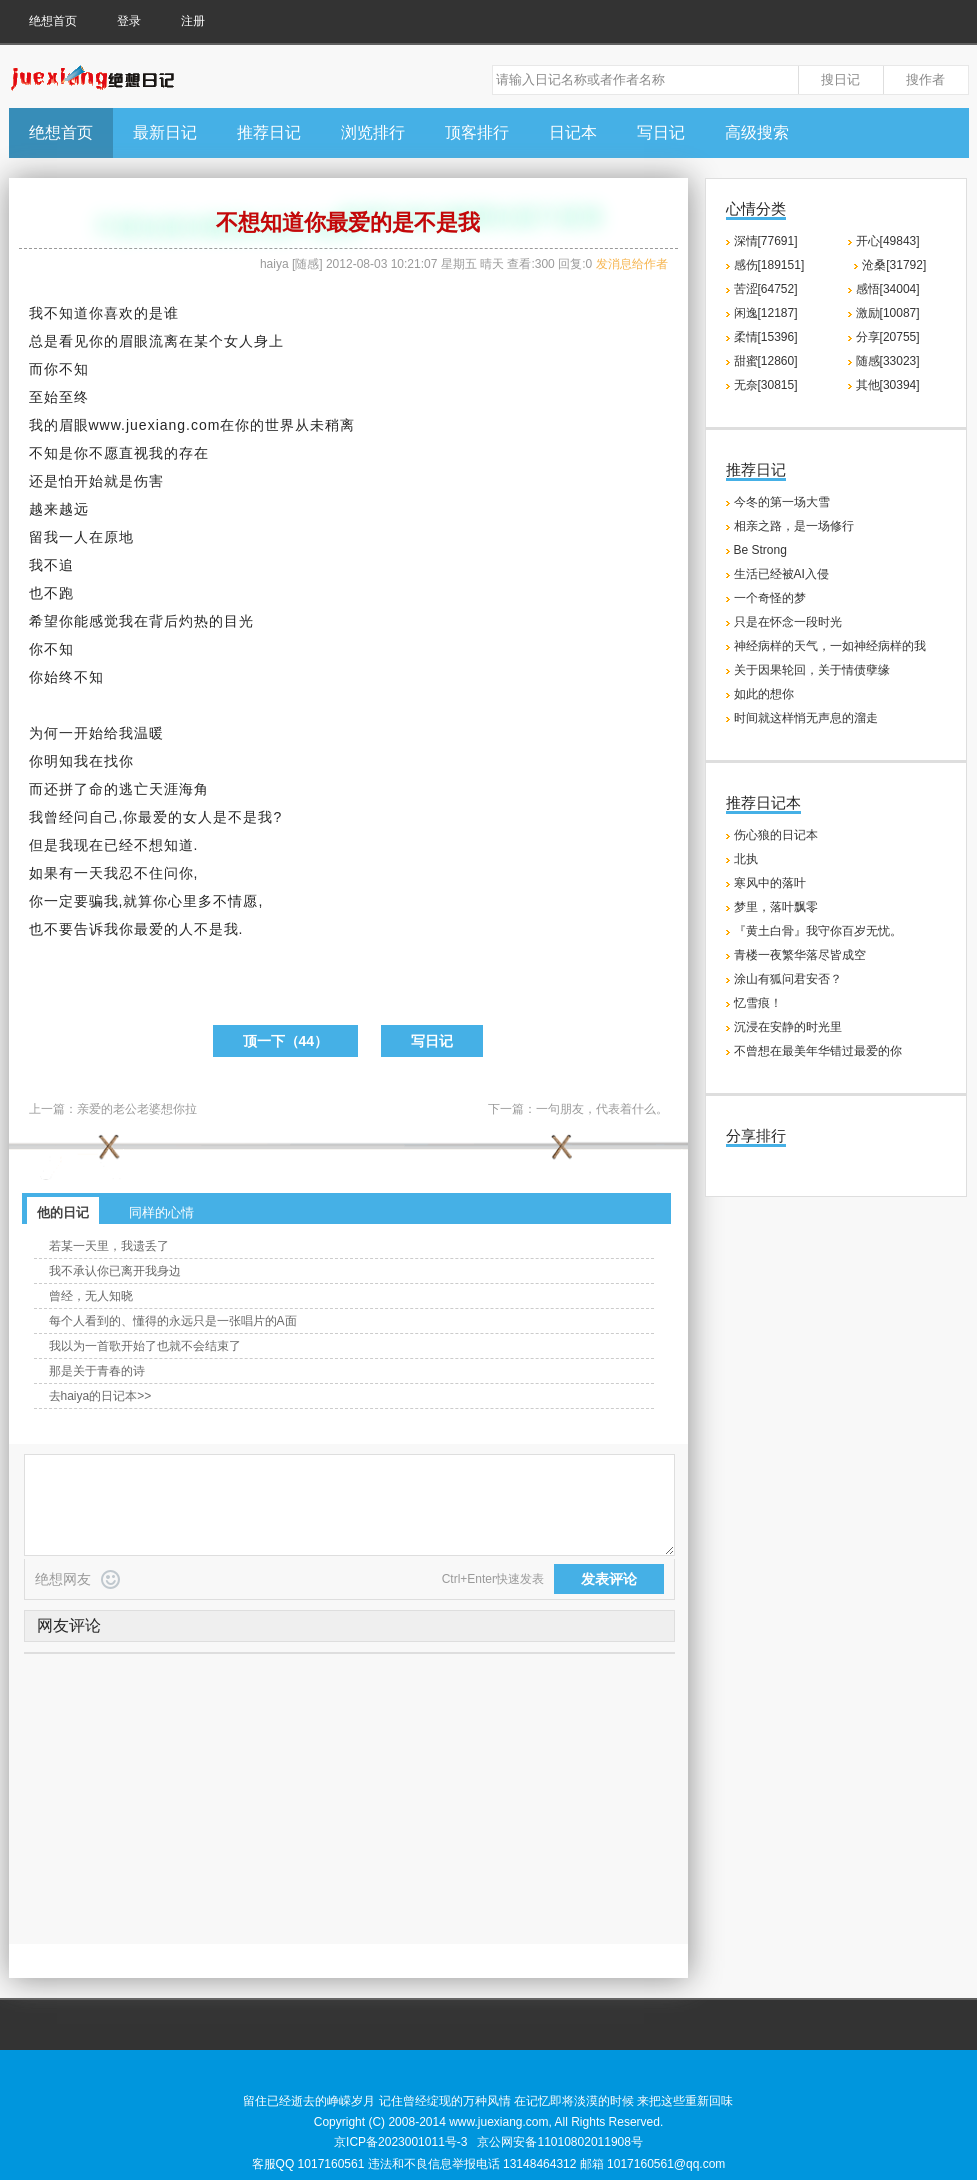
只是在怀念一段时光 (788, 622)
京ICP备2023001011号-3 (400, 2142)
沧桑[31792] (894, 265)
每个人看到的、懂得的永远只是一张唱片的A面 (173, 1321)
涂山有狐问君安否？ (788, 979)
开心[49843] (888, 241)
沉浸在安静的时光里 (788, 1027)
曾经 (59, 817)
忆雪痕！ (758, 1003)
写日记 (661, 132)
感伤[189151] (769, 265)
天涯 (164, 789)
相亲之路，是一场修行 (794, 526)
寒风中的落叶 (770, 883)
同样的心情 (161, 1212)
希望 (44, 621)
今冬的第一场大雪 (782, 502)
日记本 (573, 132)
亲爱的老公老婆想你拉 (137, 1109)
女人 (239, 341)
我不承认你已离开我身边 (115, 1271)
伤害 (149, 481)
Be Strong (760, 550)
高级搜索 (757, 132)
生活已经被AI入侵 (781, 574)
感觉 (104, 621)
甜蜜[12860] (766, 361)
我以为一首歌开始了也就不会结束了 (145, 1346)
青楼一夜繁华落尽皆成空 (800, 955)
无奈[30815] (766, 385)
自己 (104, 817)
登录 (129, 21)
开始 (89, 481)
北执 (746, 859)
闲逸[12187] (766, 313)
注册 (193, 21)
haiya (274, 264)
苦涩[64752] (766, 289)
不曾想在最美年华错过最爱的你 (818, 1051)
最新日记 (165, 132)
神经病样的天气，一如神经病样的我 (830, 646)
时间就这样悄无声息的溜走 (806, 718)
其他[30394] (888, 385)
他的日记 (63, 1212)
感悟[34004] (888, 289)
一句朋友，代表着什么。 (602, 1109)
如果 (44, 873)
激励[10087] (888, 313)
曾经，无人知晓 (91, 1296)
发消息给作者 (632, 264)
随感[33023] (888, 361)
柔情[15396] (766, 337)
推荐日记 (269, 132)
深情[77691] (766, 241)
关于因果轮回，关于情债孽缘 (812, 670)
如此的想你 (764, 694)
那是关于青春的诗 (97, 1371)
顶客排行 (477, 132)
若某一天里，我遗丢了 (109, 1246)
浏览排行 (373, 132)
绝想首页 (53, 21)
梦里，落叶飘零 (776, 907)
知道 (74, 313)
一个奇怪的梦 (770, 598)
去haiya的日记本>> (100, 1396)
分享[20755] (888, 337)
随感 (307, 264)
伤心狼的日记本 (776, 835)
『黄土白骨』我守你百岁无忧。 (818, 931)
